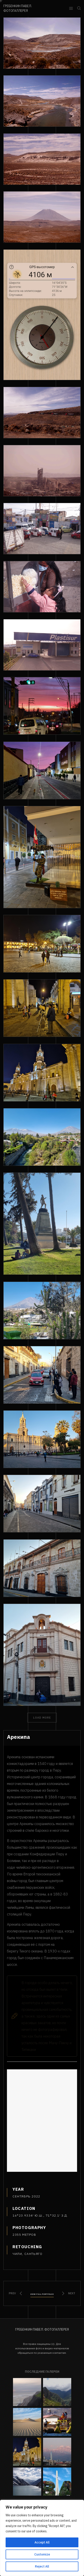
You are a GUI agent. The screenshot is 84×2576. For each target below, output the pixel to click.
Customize (42, 2554)
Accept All (42, 2542)
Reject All (42, 2566)
